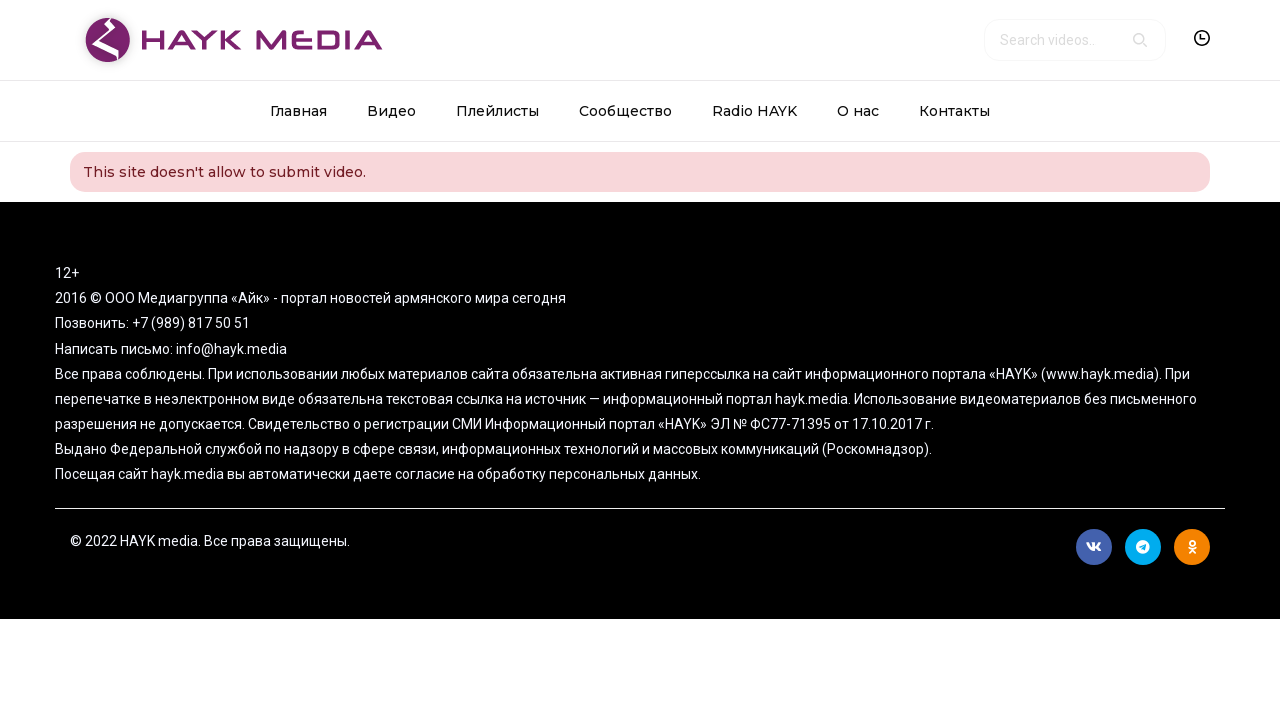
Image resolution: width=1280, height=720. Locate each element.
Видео (391, 111)
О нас (858, 111)
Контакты (954, 111)
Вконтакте (1094, 547)
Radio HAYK (754, 111)
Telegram (1143, 547)
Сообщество (625, 111)
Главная (298, 111)
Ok (1192, 547)
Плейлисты (497, 111)
